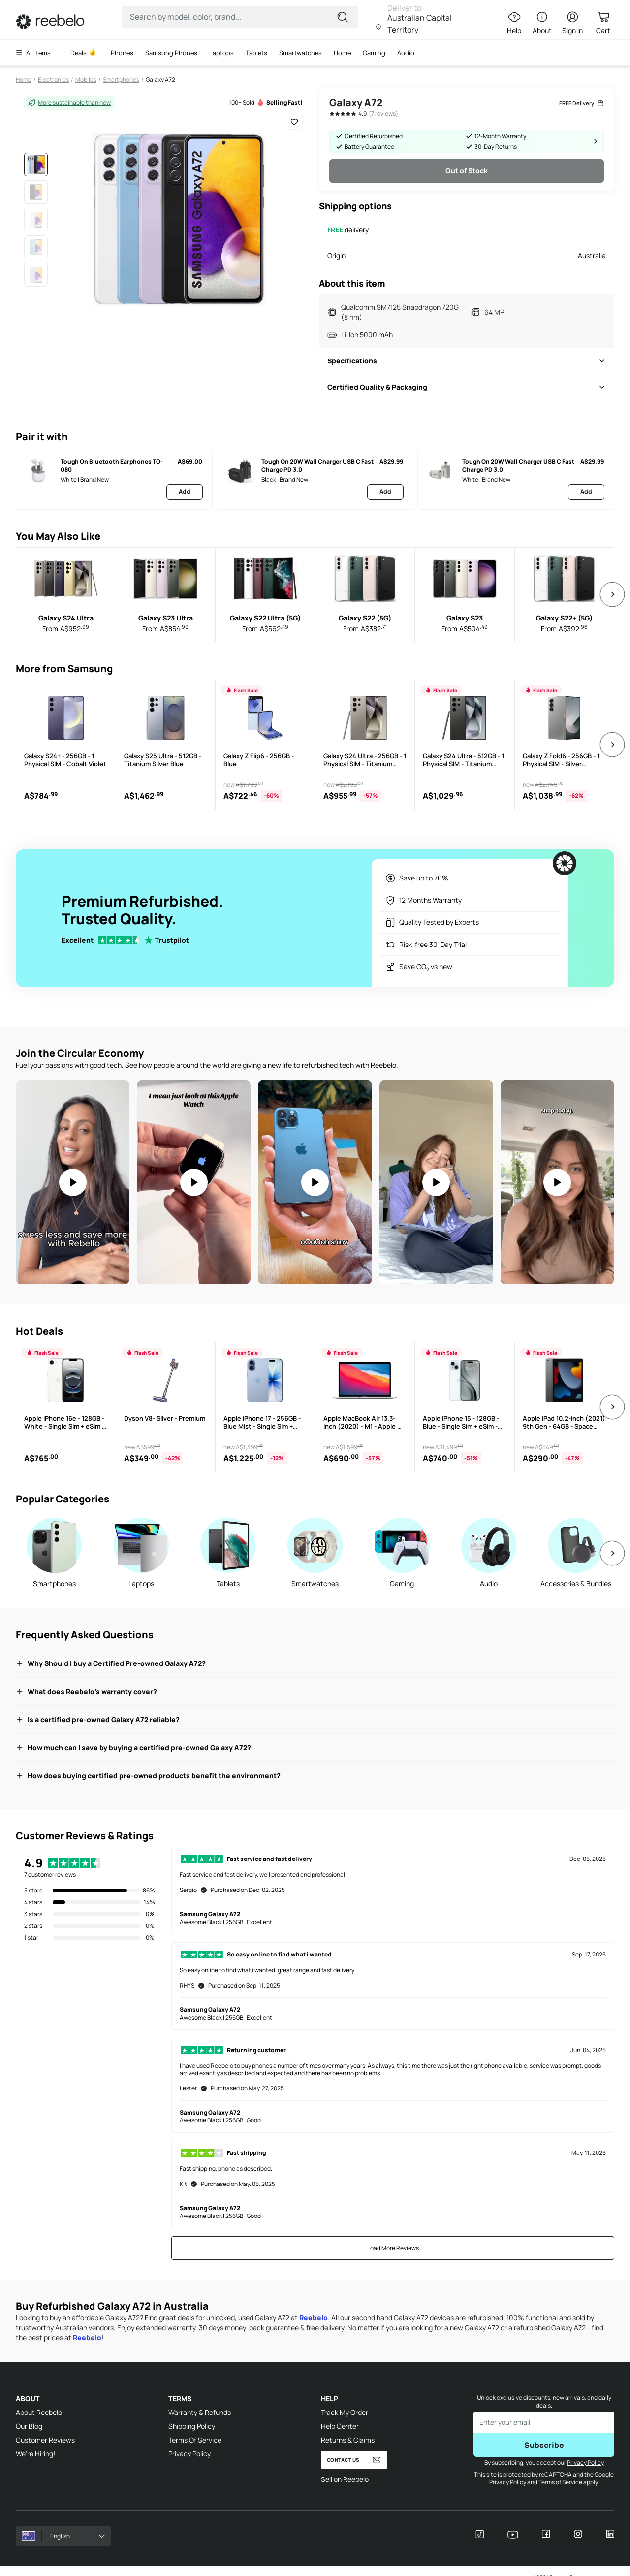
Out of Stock (466, 170)
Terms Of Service (194, 2440)
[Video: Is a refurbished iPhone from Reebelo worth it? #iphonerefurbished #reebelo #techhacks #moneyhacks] (557, 1182)
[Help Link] (512, 22)
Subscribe (544, 2445)
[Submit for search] (343, 17)
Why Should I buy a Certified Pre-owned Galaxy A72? (111, 1663)
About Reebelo (39, 2412)
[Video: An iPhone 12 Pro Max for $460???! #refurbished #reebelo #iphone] (315, 1182)
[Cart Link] (603, 22)
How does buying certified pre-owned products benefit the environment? (148, 1775)
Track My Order (344, 2412)
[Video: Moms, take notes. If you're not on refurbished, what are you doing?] (72, 1182)
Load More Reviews (393, 2248)
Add (184, 492)
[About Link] (542, 22)
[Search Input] (233, 17)
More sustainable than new (69, 102)
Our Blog (29, 2426)
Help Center (340, 2426)
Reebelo (313, 2317)
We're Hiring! (35, 2453)
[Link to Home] (50, 21)
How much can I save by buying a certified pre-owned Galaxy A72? (133, 1747)
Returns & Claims (348, 2440)
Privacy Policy (189, 2453)
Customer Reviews (45, 2440)
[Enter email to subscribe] (543, 2422)
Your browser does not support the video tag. (72, 1182)
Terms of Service (559, 2482)
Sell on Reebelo (345, 2479)
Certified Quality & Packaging (466, 386)
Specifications (466, 360)
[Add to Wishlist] (294, 122)
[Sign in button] (572, 22)
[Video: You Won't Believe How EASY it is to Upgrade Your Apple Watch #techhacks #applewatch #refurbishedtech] (436, 1182)
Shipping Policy (191, 2426)
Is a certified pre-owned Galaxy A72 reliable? (98, 1719)
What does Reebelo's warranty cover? (86, 1691)
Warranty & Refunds (199, 2412)
